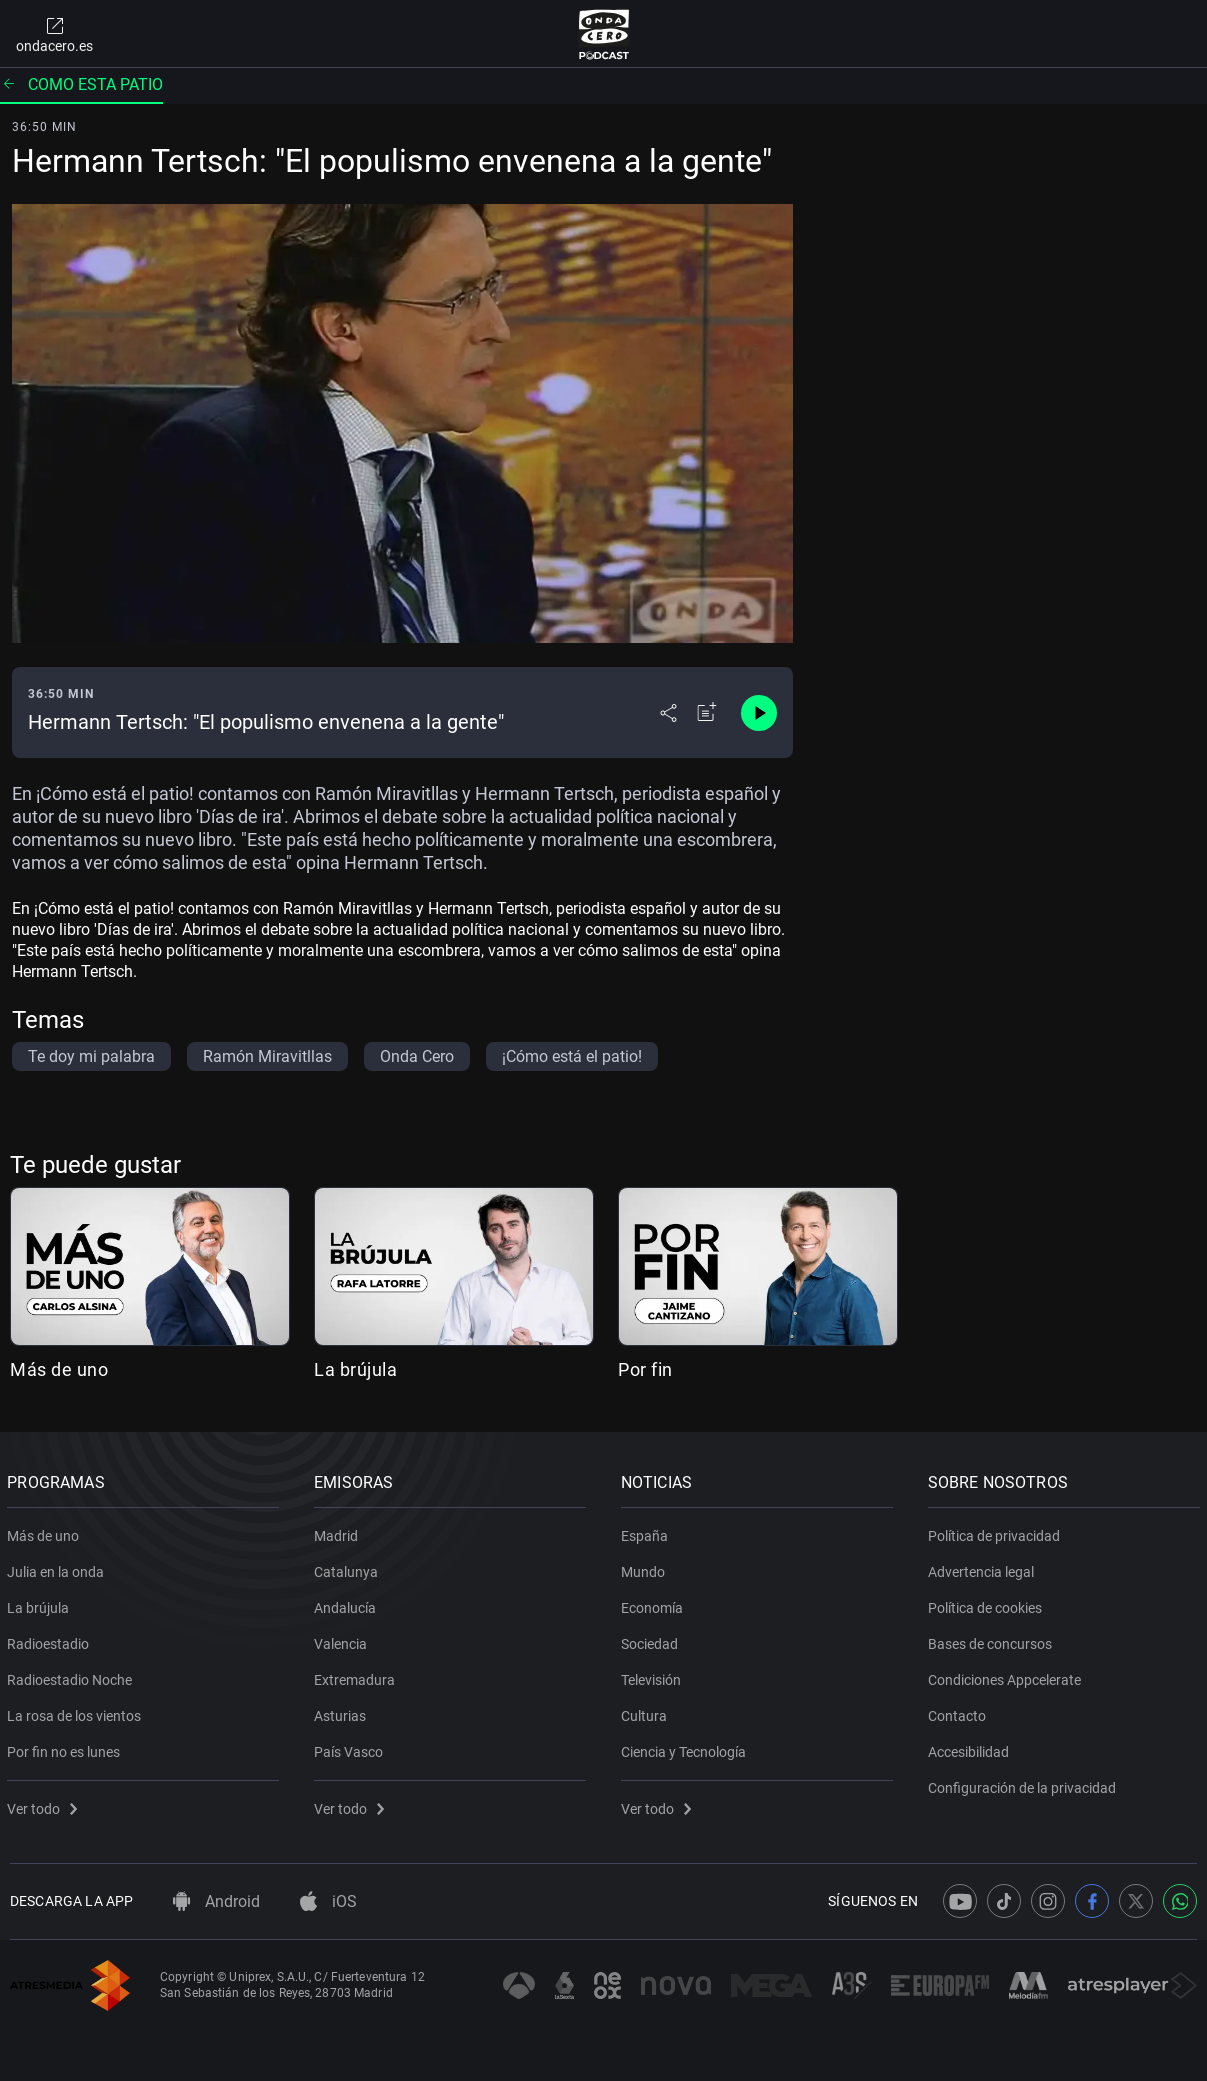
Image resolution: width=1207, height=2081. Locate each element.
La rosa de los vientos (77, 1712)
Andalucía (348, 1604)
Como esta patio (81, 84)
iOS (328, 1901)
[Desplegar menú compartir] (668, 713)
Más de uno (59, 1369)
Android (216, 1901)
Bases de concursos (992, 1640)
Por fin (645, 1369)
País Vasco (351, 1748)
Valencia (343, 1640)
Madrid (339, 1532)
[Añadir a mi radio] (707, 713)
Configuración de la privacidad (1024, 1784)
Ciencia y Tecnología (686, 1748)
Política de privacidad (996, 1532)
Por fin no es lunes (66, 1748)
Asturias (343, 1712)
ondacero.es (54, 34)
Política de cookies (987, 1604)
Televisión (654, 1676)
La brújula (355, 1369)
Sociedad (652, 1640)
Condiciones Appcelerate (1006, 1676)
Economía (655, 1604)
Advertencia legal (983, 1568)
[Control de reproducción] (759, 713)
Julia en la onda (58, 1568)
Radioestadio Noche (72, 1676)
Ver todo (45, 1805)
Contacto (959, 1712)
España (647, 1532)
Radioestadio (51, 1640)
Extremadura (357, 1676)
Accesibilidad (970, 1748)
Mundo (646, 1568)
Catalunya (349, 1568)
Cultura (647, 1712)
